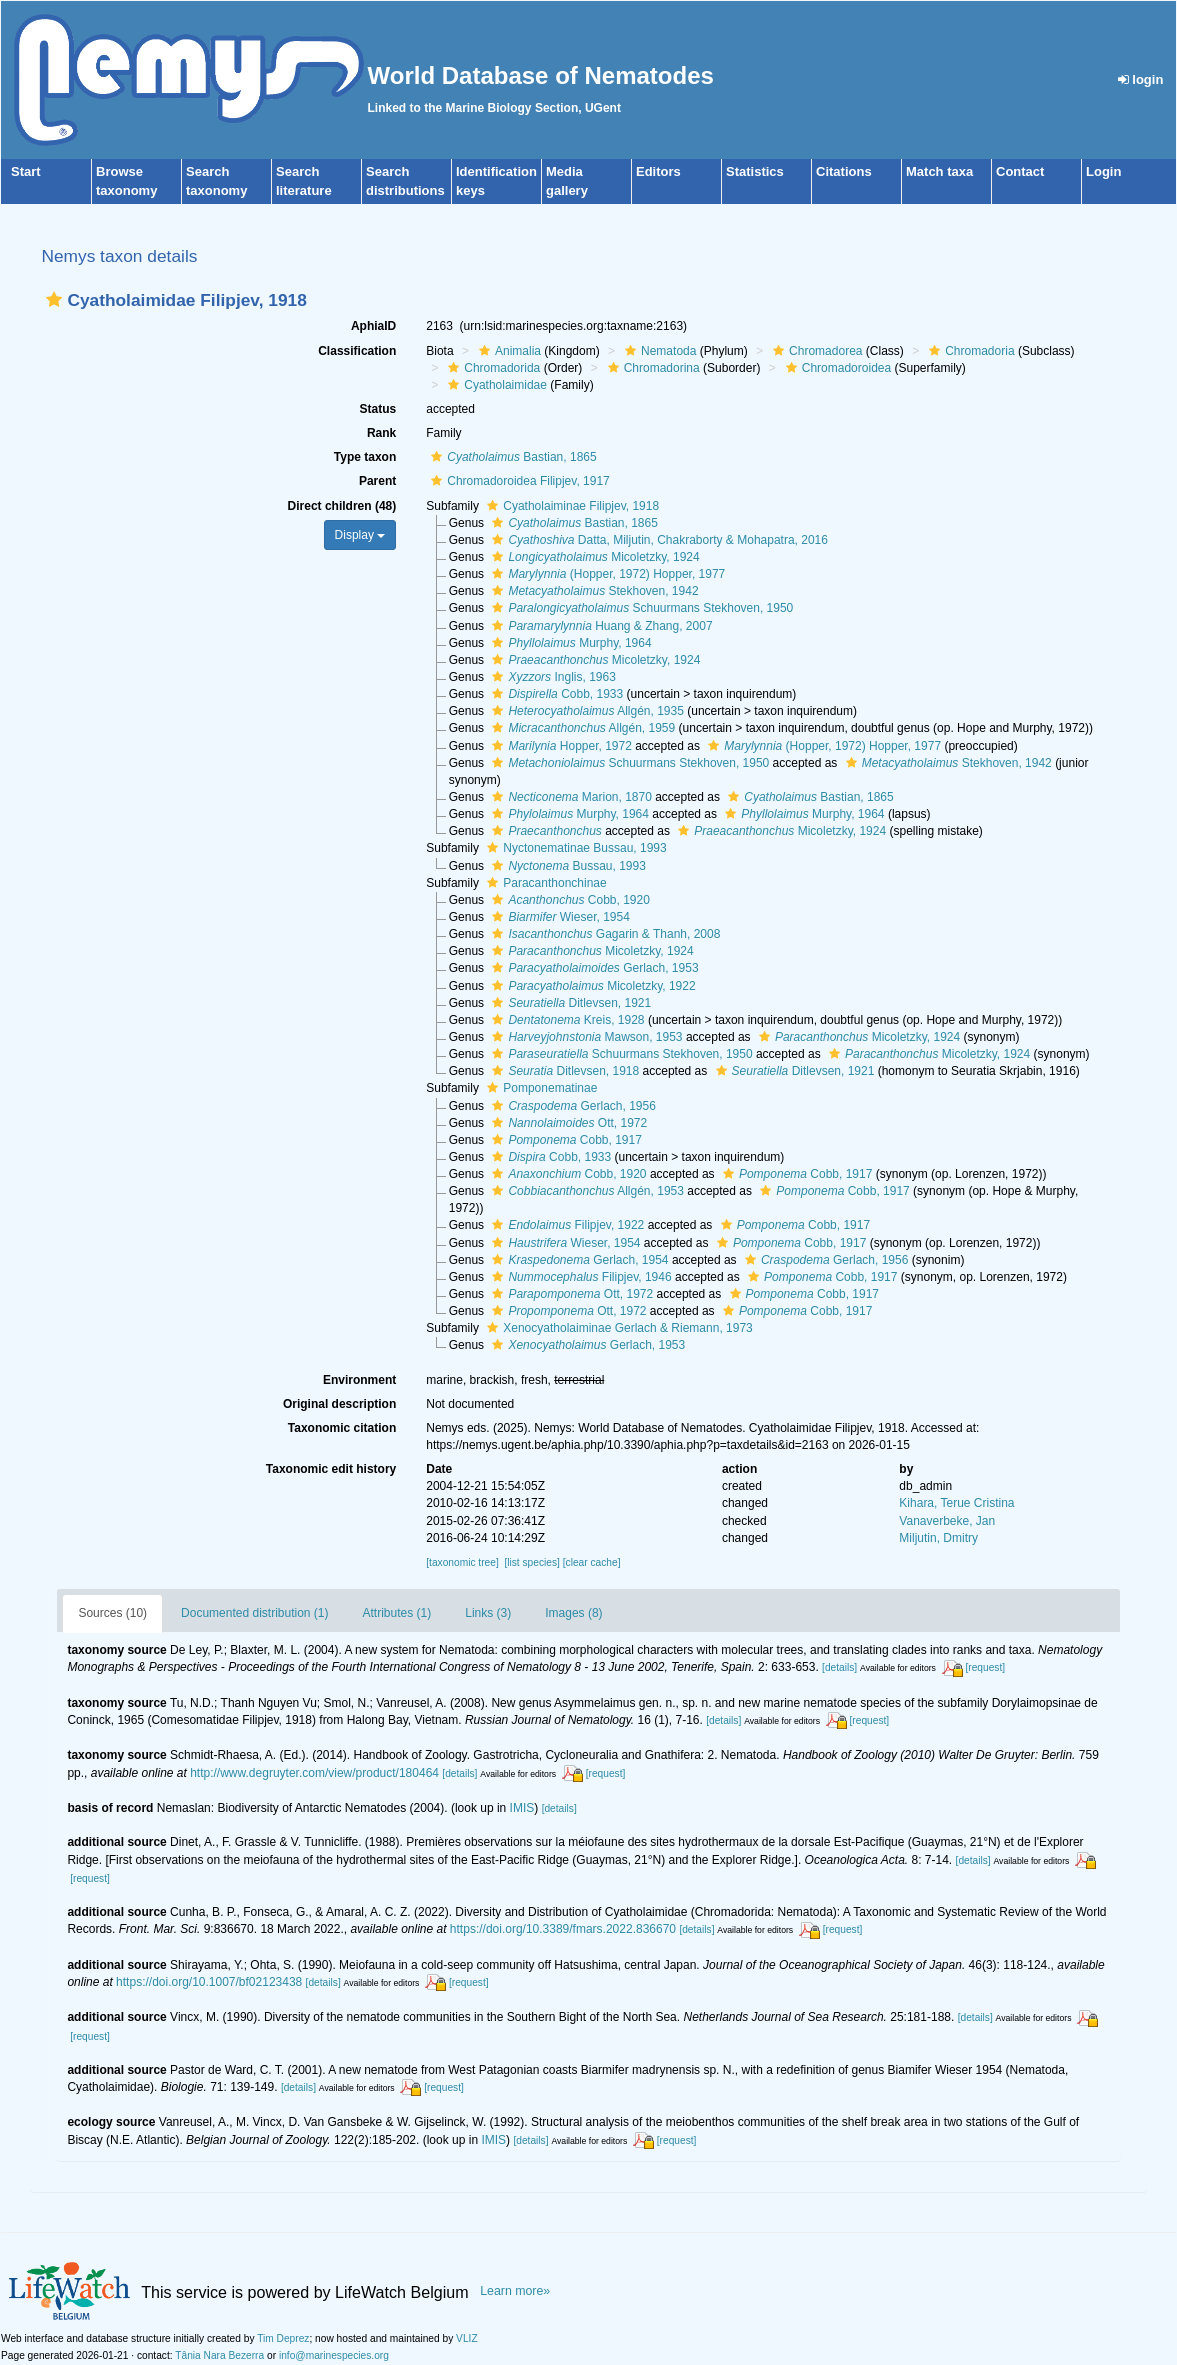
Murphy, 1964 (569, 643)
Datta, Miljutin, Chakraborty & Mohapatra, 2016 (657, 540)
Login (1103, 171)
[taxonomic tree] (462, 1562)
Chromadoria (969, 351)
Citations (844, 171)
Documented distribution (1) (254, 1613)
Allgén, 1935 (585, 711)
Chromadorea (815, 351)
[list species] (531, 1562)
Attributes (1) (397, 1613)
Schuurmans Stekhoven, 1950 (640, 608)
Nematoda (658, 351)
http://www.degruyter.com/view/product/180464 (314, 1773)
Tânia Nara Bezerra (219, 2355)
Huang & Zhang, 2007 (599, 626)
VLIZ (467, 2338)
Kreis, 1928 (565, 1020)
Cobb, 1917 (564, 1140)
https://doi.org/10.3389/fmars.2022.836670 (563, 1929)
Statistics (755, 171)
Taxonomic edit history (331, 1469)
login (1141, 79)
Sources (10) (112, 1613)
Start (26, 171)
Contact (1020, 171)
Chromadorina (651, 368)
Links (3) (488, 1613)
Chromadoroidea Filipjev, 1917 (518, 481)
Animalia (507, 351)
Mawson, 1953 (584, 1037)
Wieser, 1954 (558, 917)
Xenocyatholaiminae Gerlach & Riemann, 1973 (617, 1328)
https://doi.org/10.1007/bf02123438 (209, 1982)
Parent (377, 481)
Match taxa (939, 171)
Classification (357, 351)
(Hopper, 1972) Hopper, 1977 (606, 574)
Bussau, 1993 (566, 866)
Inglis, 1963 (551, 677)
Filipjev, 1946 (579, 1277)
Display (360, 535)
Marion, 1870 (569, 797)
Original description (339, 1404)
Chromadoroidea (836, 368)
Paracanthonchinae (544, 883)
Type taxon (365, 457)
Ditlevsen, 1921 (569, 1003)
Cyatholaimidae (495, 385)
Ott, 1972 (567, 1123)
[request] (985, 1667)
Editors (658, 171)
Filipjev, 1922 (565, 1225)
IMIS (522, 1808)
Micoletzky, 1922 (591, 986)
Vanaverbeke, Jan (947, 1521)
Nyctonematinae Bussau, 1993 (574, 848)
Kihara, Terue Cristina (956, 1503)
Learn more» (515, 2291)
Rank (381, 433)
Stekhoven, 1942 (592, 591)
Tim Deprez (283, 2338)
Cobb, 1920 (568, 900)
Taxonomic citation (342, 1428)
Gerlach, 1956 (571, 1106)
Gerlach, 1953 (592, 968)
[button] (54, 299)
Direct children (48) (342, 506)
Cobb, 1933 (555, 694)
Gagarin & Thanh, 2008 (603, 934)
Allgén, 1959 (581, 728)
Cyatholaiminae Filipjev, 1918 (570, 506)
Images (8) (573, 1613)
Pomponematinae (539, 1088)
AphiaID (373, 326)
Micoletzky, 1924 (593, 557)
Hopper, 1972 (559, 746)
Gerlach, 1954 (577, 1260)
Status (378, 409)
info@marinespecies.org (334, 2355)
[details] (839, 1667)
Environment (359, 1380)
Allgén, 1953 (585, 1191)
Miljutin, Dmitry (938, 1538)
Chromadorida (491, 368)
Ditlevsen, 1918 (563, 1071)
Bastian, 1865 (511, 457)
